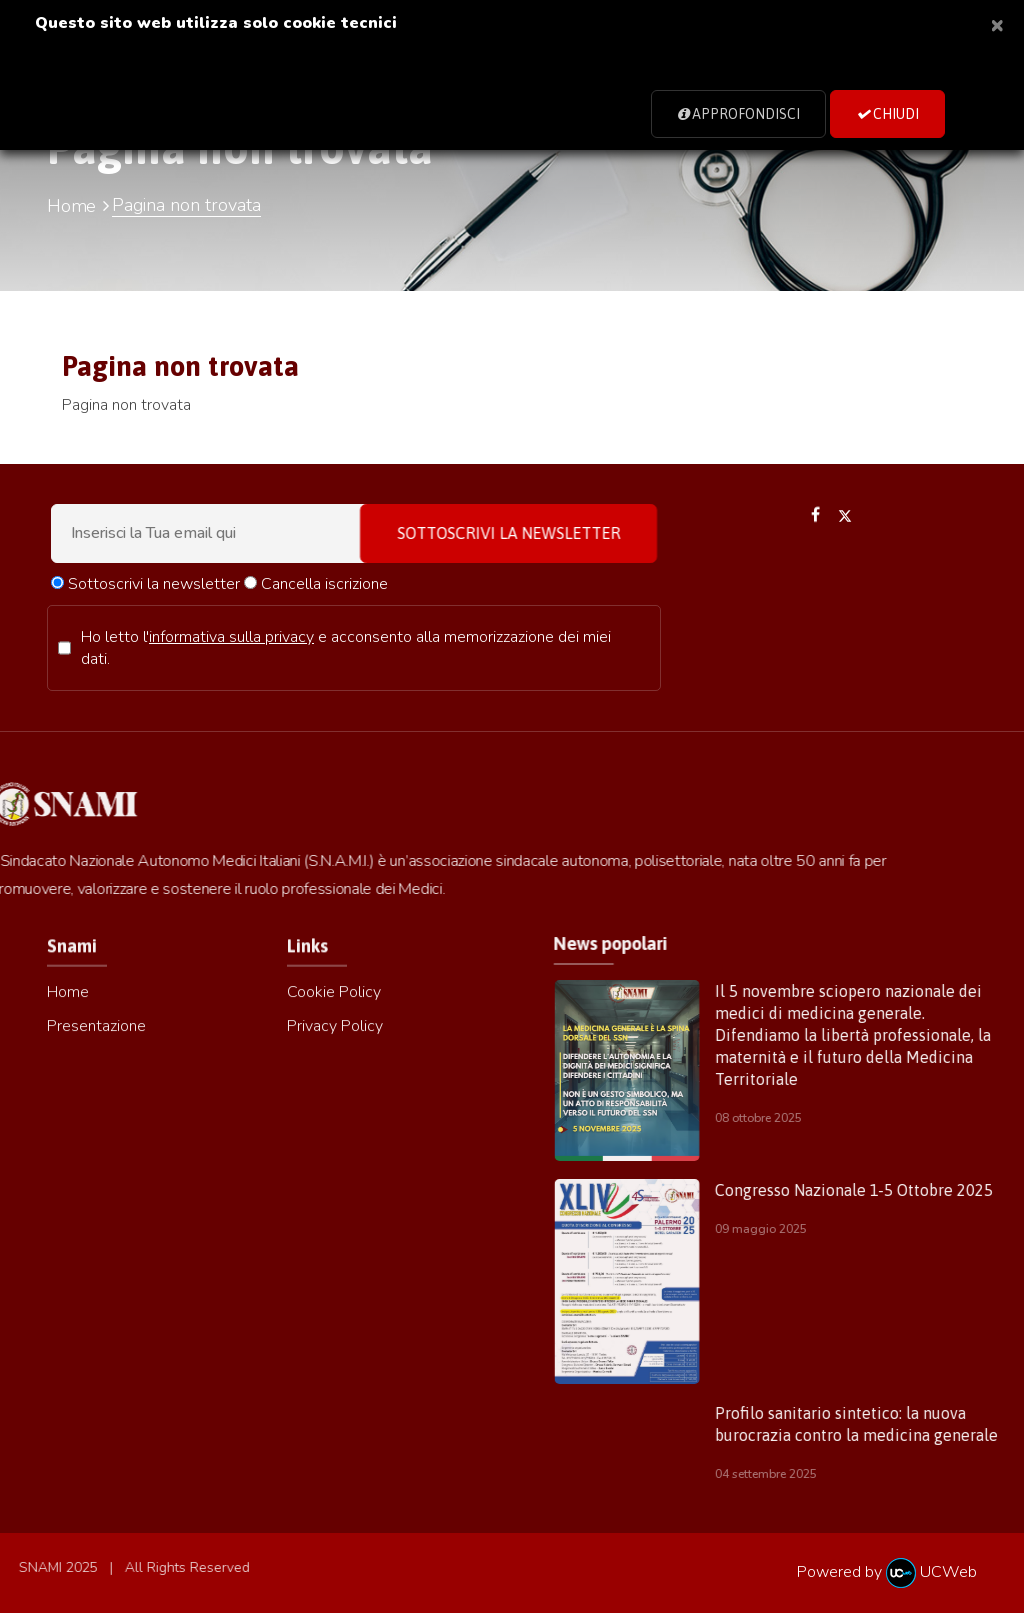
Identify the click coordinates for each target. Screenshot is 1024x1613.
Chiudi (887, 114)
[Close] (997, 24)
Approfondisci (738, 114)
